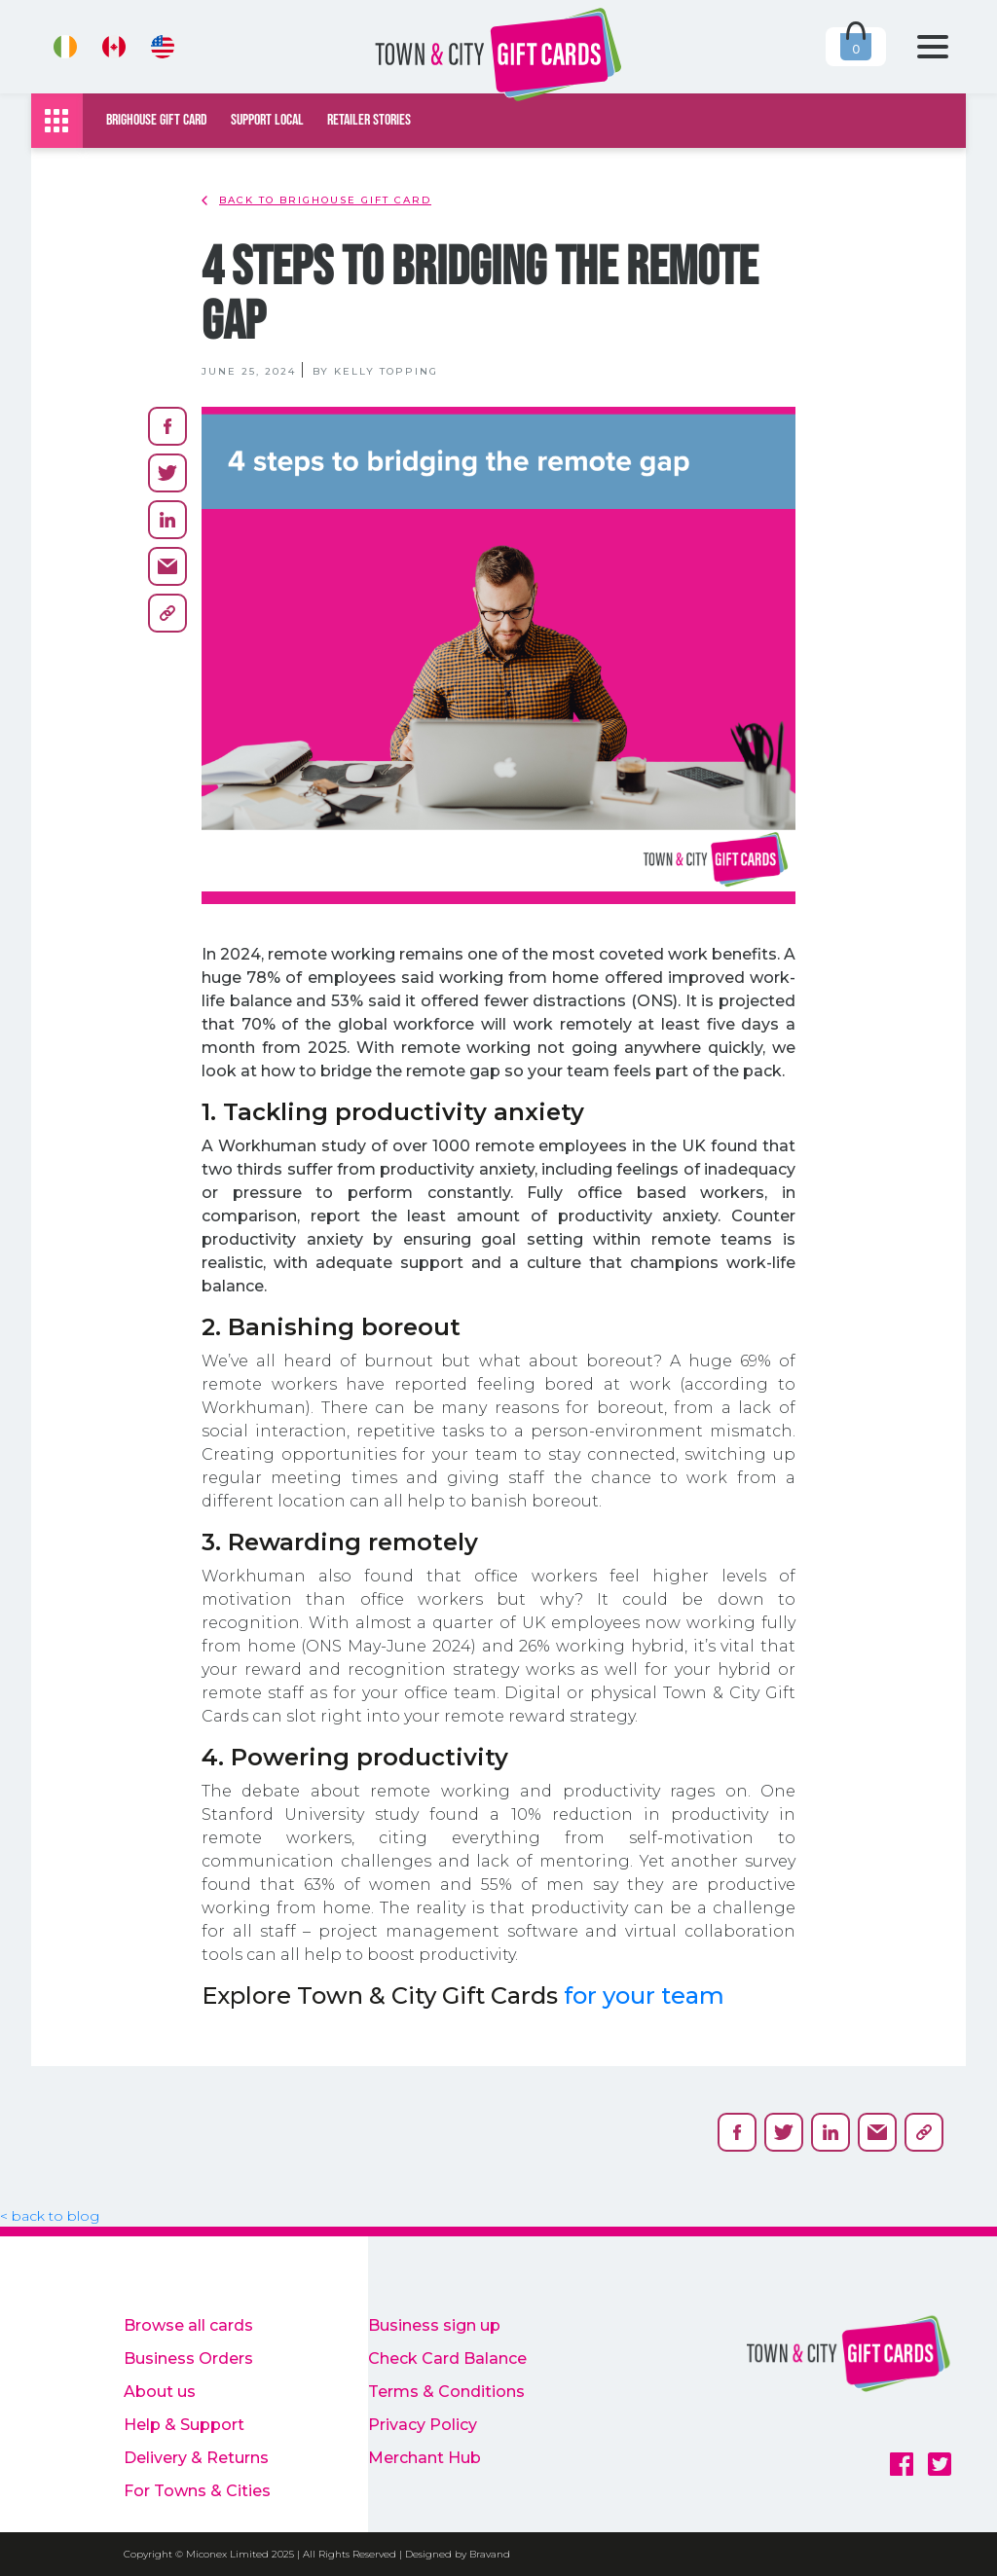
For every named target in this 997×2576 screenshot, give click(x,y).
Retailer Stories (369, 120)
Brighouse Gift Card (156, 120)
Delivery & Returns (196, 2458)
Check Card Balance (447, 2358)
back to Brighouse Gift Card (316, 200)
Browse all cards (188, 2325)
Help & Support (184, 2424)
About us (160, 2391)
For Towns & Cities (197, 2491)
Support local (267, 120)
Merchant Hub (424, 2458)
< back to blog (49, 2216)
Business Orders (188, 2358)
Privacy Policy (422, 2424)
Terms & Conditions (446, 2391)
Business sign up (434, 2325)
